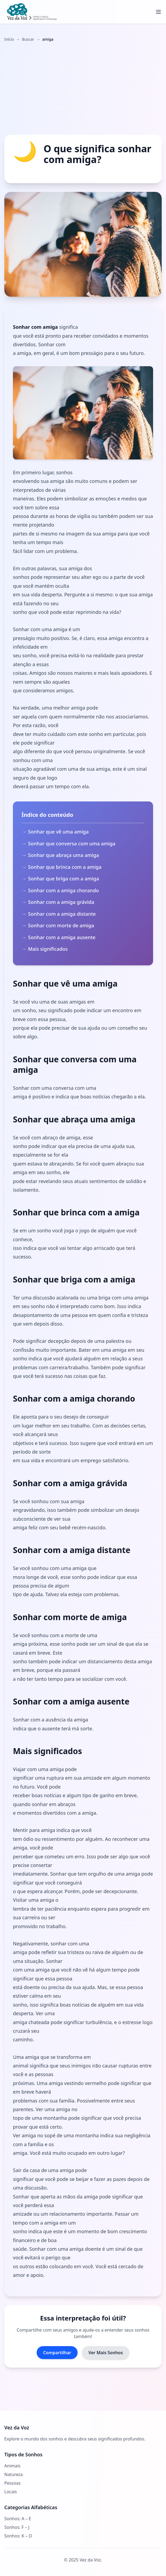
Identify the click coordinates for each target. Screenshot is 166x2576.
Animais (12, 2466)
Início (9, 39)
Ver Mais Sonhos (105, 2353)
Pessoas (12, 2483)
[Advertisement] (83, 88)
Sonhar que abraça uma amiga (63, 855)
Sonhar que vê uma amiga (58, 831)
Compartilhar (57, 2353)
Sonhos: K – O (18, 2536)
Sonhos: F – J (16, 2527)
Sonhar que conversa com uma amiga (71, 843)
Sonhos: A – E (17, 2519)
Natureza (13, 2474)
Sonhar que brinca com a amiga (64, 867)
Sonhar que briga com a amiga (63, 878)
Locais (10, 2492)
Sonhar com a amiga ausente (61, 937)
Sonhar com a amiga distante (62, 914)
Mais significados (48, 949)
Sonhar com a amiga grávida (61, 902)
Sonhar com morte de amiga (61, 925)
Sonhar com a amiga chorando (63, 890)
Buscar (28, 39)
